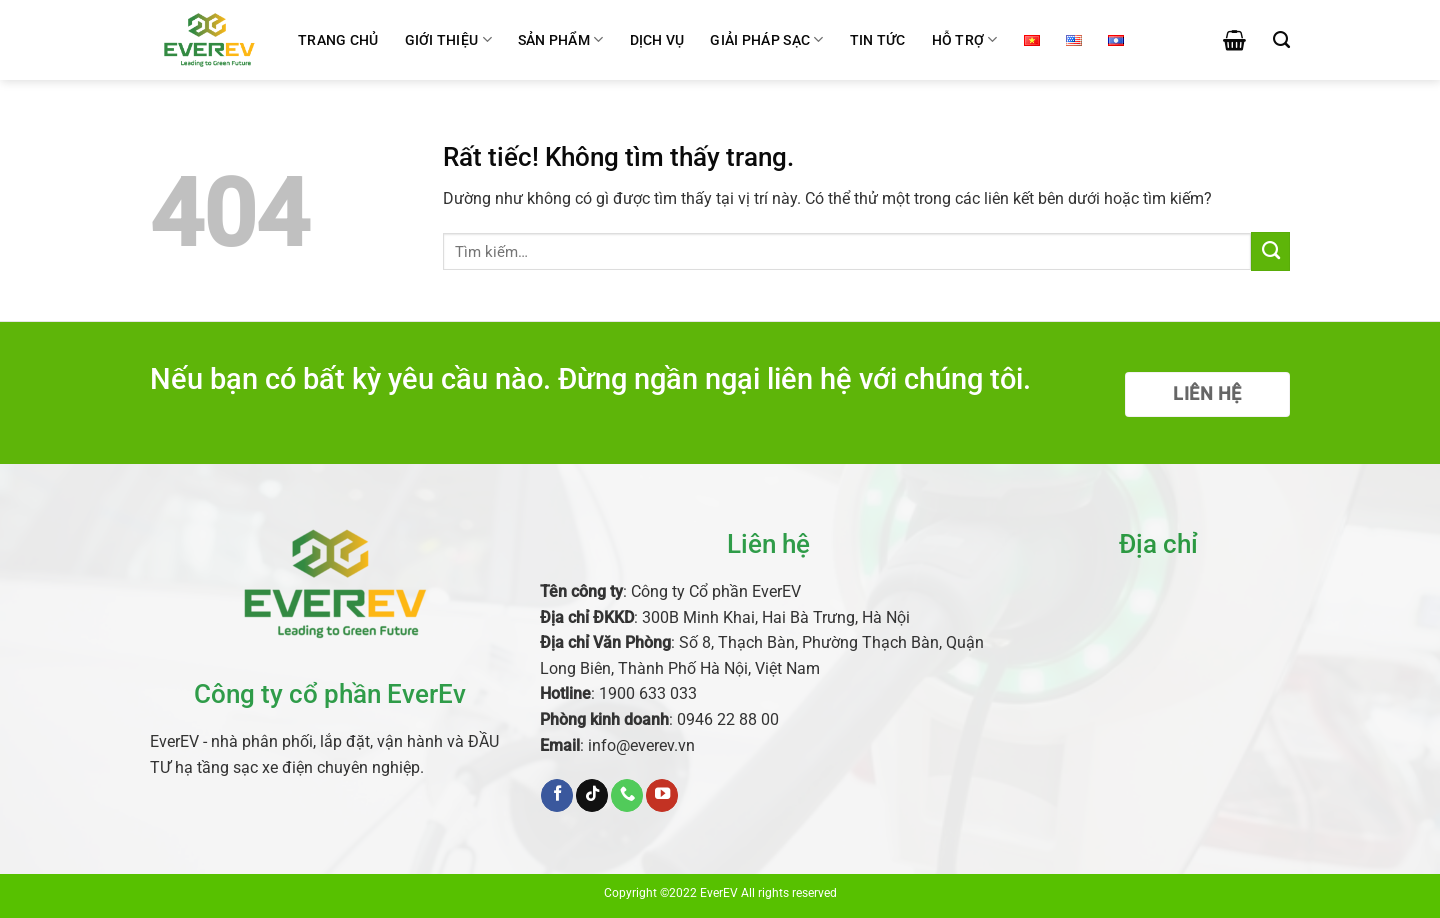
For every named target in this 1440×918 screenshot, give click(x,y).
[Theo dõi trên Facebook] (557, 795)
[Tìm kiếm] (1281, 40)
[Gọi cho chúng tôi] (627, 795)
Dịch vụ (657, 40)
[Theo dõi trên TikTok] (592, 795)
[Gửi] (1270, 251)
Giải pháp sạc (766, 39)
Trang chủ (338, 40)
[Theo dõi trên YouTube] (662, 795)
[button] (1234, 40)
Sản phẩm (561, 39)
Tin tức (878, 40)
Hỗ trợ (965, 39)
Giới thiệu (448, 39)
